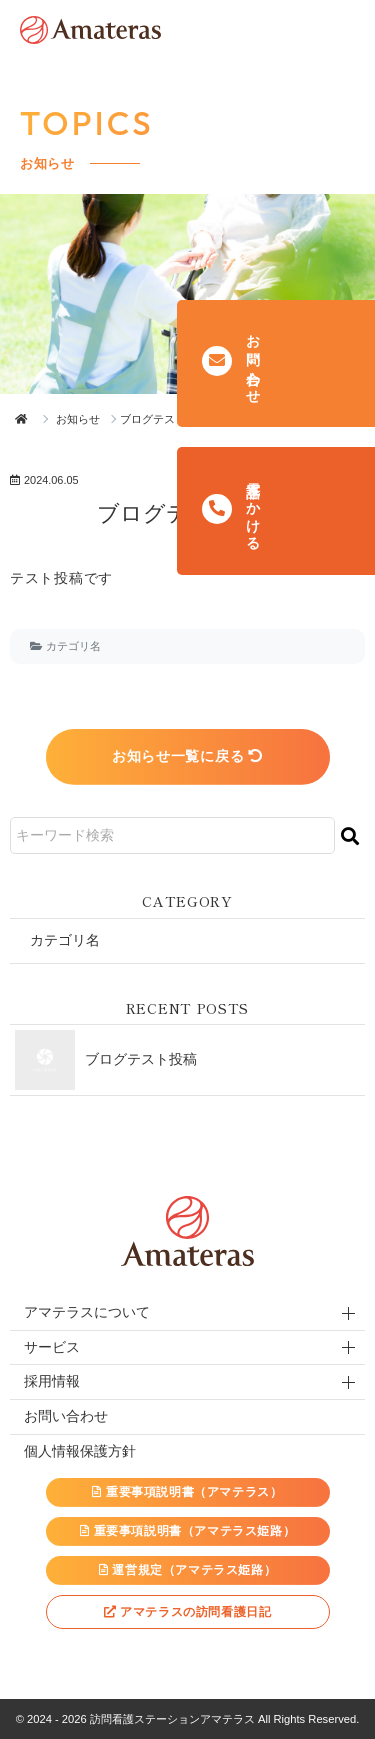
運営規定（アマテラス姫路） (187, 1570)
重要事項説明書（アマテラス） (187, 1492)
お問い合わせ (66, 1416)
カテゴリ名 (73, 646)
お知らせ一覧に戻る (187, 756)
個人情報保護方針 (80, 1451)
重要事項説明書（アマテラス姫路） (187, 1531)
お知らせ (78, 419)
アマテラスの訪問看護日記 (188, 1612)
